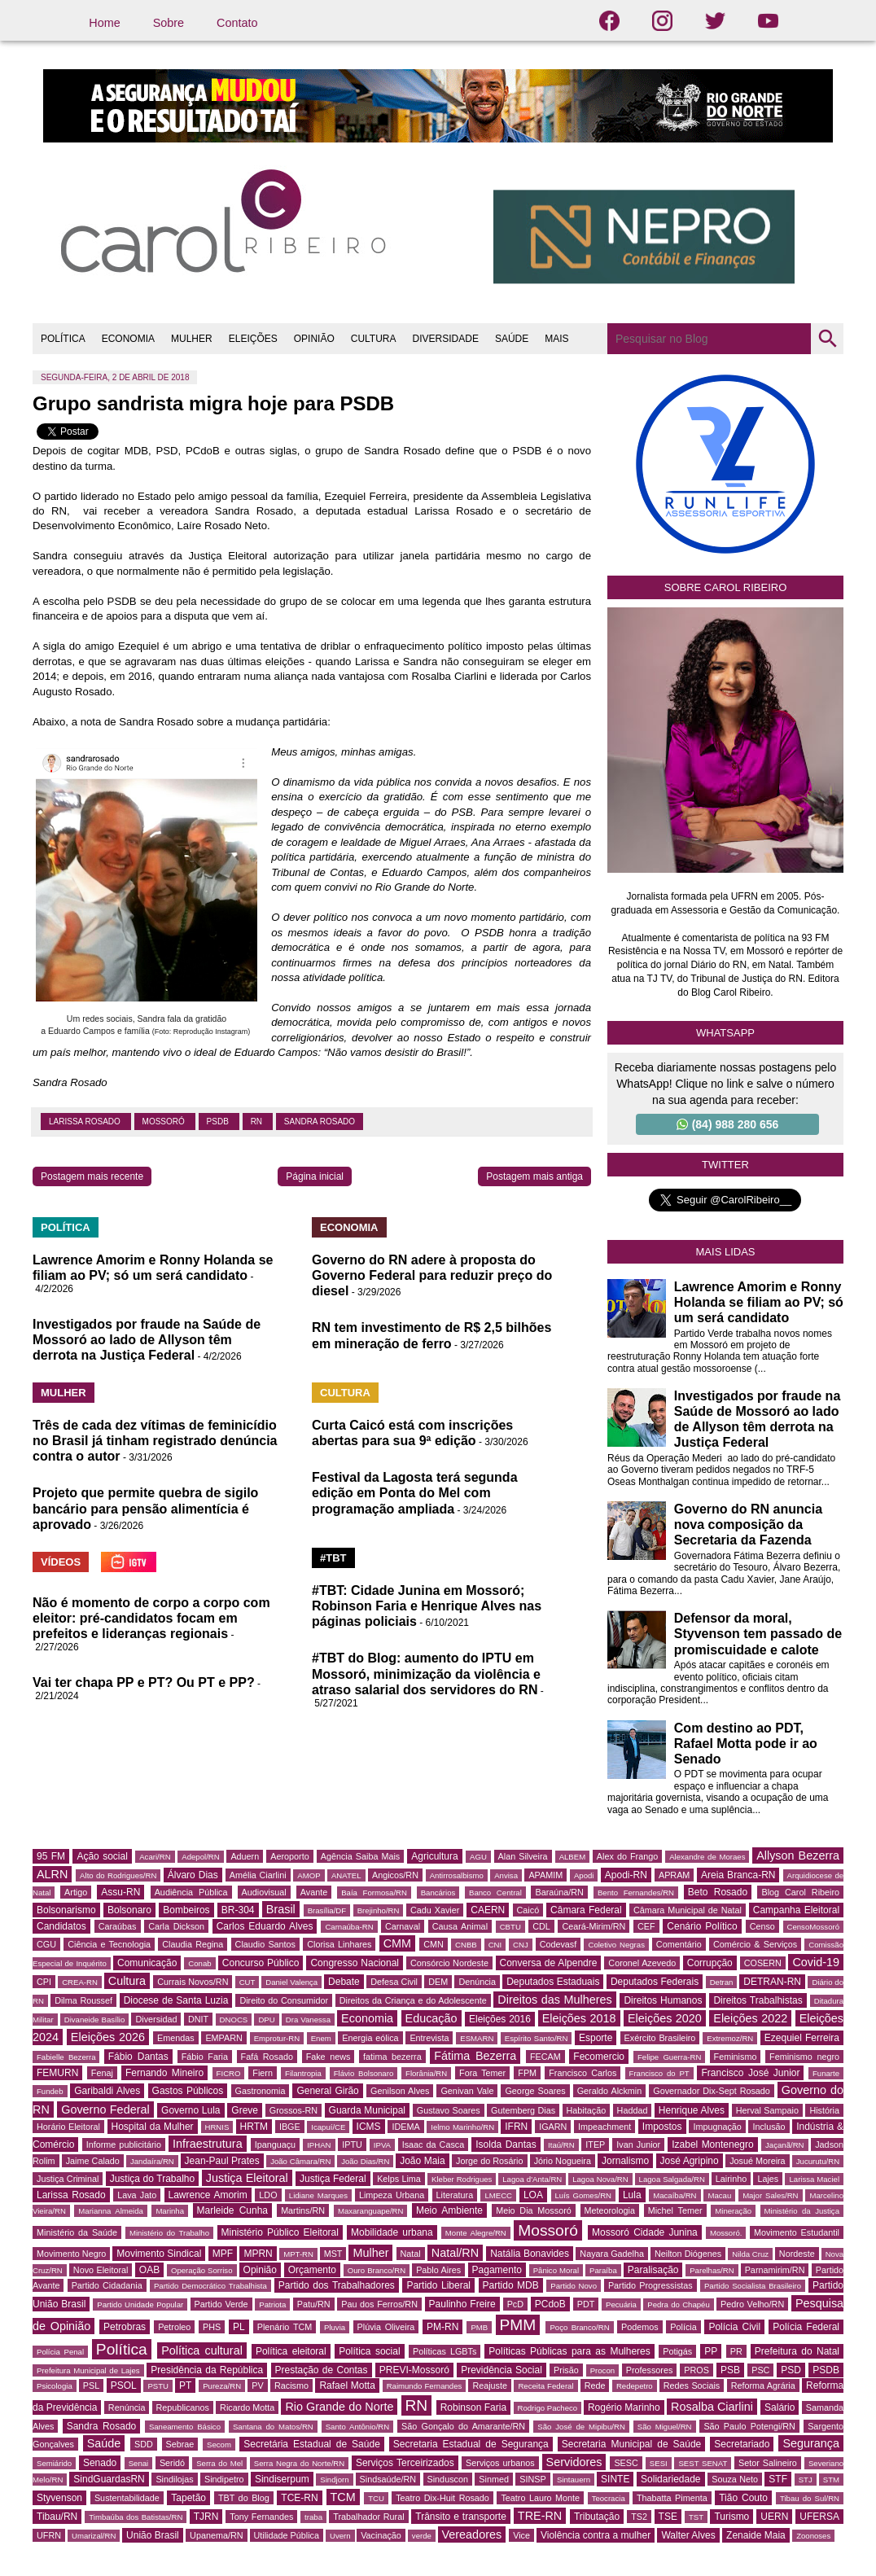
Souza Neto (735, 2479)
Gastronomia (260, 2091)
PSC (760, 2370)
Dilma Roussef (83, 2000)
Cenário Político (702, 1926)
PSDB (219, 1121)
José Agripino (689, 2160)
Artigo (75, 1892)
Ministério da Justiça (801, 2210)
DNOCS (234, 2019)
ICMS (369, 2126)
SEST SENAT (702, 2463)
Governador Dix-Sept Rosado (711, 2091)
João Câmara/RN (300, 2161)
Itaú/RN (561, 2144)
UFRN (49, 2535)
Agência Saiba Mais (361, 1856)
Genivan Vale (466, 2091)
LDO (268, 2195)
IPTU (352, 2144)
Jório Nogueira (562, 2161)
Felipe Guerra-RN (669, 2056)
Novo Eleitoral (101, 2270)
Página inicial (315, 1176)
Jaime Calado (93, 2161)
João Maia (422, 2160)
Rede (595, 2385)
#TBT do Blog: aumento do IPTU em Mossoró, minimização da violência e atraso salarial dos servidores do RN (426, 1673)
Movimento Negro (71, 2253)
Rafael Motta (346, 2385)
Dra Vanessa (308, 2019)
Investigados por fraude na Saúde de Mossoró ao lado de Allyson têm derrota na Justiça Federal (147, 1339)
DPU (266, 2019)
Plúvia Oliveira (386, 2327)
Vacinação (381, 2535)
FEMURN (57, 2073)
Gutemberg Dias (523, 2110)
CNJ (520, 1944)
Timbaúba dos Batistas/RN (135, 2516)
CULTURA (373, 338)
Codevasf (558, 1944)
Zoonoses (813, 2535)
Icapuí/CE (328, 2127)
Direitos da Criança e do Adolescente (413, 2000)
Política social (369, 2351)
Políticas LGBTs (444, 2351)
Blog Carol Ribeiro (800, 1892)
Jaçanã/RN (784, 2144)
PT (185, 2385)
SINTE (615, 2479)
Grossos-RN (293, 2110)
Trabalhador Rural (368, 2516)
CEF (646, 1926)
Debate (344, 1981)
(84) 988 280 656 (728, 1124)
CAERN (488, 1910)
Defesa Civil (394, 1982)
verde (421, 2535)
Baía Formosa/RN (374, 1892)
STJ (805, 2479)
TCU (376, 2498)
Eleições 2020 (665, 2018)
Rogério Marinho (624, 2407)
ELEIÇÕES (253, 338)
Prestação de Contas (321, 2370)
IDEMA (405, 2126)
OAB (149, 2270)
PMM (518, 2324)
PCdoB (550, 2304)
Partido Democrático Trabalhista (210, 2285)
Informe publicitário (123, 2144)
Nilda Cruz (750, 2254)
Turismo (731, 2516)
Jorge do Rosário (489, 2161)
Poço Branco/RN (579, 2327)
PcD (515, 2304)
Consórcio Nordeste (449, 1963)
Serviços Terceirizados (405, 2463)
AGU (478, 1856)
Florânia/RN (426, 2073)
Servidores (574, 2462)
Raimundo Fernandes (424, 2385)
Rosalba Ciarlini (712, 2406)
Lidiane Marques (318, 2195)
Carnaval (402, 1926)
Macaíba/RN (674, 2195)
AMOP (308, 1875)
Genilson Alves (399, 2091)
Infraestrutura (208, 2143)
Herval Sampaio (767, 2110)
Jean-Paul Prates (222, 2160)
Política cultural (202, 2350)
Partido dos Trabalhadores (336, 2285)
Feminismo (735, 2056)
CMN (433, 1944)
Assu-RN (120, 1892)
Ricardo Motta (247, 2407)
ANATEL (346, 1875)
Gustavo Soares (448, 2110)
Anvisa (506, 1875)
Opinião (260, 2270)
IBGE (289, 2126)
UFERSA (819, 2516)
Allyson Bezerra (797, 1855)
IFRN (516, 2126)
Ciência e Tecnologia (109, 1944)
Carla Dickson (176, 1926)
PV (257, 2385)
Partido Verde (221, 2304)
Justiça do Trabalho (152, 2178)
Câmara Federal (586, 1910)
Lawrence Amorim (208, 2195)
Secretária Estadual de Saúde (311, 2444)
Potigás (677, 2351)
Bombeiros (186, 1910)
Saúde (104, 2443)
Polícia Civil (734, 2327)
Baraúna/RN (559, 1892)
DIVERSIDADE (446, 338)
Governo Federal (105, 2109)
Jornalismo (625, 2160)
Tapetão (188, 2498)
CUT (247, 1982)
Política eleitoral (291, 2351)
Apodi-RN (626, 1875)
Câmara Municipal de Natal (687, 1910)
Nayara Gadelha (612, 2253)
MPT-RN (298, 2254)
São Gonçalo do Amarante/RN (463, 2426)
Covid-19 (815, 1962)
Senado (99, 2463)
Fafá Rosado (267, 2056)
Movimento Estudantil (796, 2232)
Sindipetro (224, 2479)
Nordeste (797, 2253)
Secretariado (741, 2444)
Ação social (102, 1856)
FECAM (545, 2056)
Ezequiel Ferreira (801, 2038)
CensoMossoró (813, 1926)
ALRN (52, 1874)
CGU (46, 1944)
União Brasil (152, 2535)
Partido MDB (511, 2285)
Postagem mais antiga (534, 1176)
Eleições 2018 (579, 2018)
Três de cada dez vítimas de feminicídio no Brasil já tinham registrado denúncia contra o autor (155, 1440)
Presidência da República (207, 2370)
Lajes (767, 2179)
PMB (479, 2327)
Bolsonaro (129, 1910)
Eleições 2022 (750, 2018)
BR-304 (238, 1910)
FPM (527, 2073)
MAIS (556, 338)
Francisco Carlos (582, 2073)
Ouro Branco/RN (376, 2270)
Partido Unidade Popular (140, 2304)
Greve (244, 2110)
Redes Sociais (692, 2385)
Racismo (291, 2385)
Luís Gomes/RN (583, 2195)
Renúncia (127, 2407)
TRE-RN (540, 2515)
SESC (625, 2463)
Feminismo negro (804, 2056)
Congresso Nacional (354, 1963)
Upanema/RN (216, 2535)
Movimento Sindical (158, 2253)
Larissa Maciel (814, 2179)
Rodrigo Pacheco (548, 2407)
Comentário (679, 1944)
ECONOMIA (128, 338)
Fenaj (102, 2073)
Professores (649, 2370)
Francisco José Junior (750, 2073)
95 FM (51, 1856)
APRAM (674, 1875)
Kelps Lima (399, 2179)
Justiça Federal (333, 2178)
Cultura (127, 1980)
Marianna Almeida (110, 2210)
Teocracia (608, 2498)
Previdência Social (501, 2370)
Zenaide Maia (756, 2535)
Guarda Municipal (367, 2110)
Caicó (528, 1910)
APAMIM (545, 1875)
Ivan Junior (638, 2144)
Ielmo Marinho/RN (462, 2127)
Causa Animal (460, 1926)
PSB (730, 2370)
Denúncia (477, 1982)
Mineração (733, 2210)
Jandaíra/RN (152, 2161)
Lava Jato (136, 2195)
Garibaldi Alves (107, 2090)
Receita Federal (545, 2385)
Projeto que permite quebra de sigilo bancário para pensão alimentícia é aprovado (145, 1508)
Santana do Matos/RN (273, 2426)
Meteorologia (610, 2210)
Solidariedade (670, 2479)
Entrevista (429, 2038)
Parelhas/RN (712, 2270)
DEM (438, 1982)
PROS (696, 2370)
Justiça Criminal (68, 2179)
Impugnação (717, 2126)
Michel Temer (675, 2210)
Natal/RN (455, 2252)
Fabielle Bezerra (66, 2056)
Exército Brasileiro (660, 2038)
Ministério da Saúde (77, 2232)
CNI (495, 1944)
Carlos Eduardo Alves (265, 1926)
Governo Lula (190, 2110)
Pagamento (497, 2270)
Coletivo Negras (616, 1944)
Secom (219, 2444)
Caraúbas (118, 1926)
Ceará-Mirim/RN (593, 1926)
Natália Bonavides (529, 2253)
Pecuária (621, 2304)
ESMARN (476, 2038)
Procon (602, 2370)
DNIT (198, 2019)
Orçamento (312, 2270)
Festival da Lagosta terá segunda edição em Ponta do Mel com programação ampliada (415, 1492)
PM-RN (442, 2327)
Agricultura (434, 1856)
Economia (367, 2018)
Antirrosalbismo (457, 1875)
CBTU (510, 1926)
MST (333, 2253)
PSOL (124, 2385)
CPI (44, 1982)
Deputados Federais (655, 1981)
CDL (541, 1926)
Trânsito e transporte (460, 2516)
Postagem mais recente (92, 1176)
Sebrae (180, 2444)
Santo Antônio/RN (358, 2426)
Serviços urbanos (500, 2463)
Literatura (455, 2195)
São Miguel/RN (664, 2426)
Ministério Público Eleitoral (280, 2232)
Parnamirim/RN (775, 2270)
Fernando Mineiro (164, 2073)
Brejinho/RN (378, 1910)
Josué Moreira (757, 2161)
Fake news (328, 2056)
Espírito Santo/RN (536, 2038)
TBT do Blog (243, 2498)
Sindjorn (334, 2479)
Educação (431, 2018)
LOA (533, 2195)
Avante (313, 1892)
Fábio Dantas (138, 2056)
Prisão (566, 2370)
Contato (237, 22)
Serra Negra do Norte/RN (299, 2463)
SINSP (532, 2479)
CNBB (466, 1944)
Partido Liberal (438, 2285)
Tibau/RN (57, 2516)
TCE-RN (299, 2498)
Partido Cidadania (107, 2285)
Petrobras (124, 2327)
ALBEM (572, 1856)
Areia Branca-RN (738, 1875)
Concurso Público (261, 1963)
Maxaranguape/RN (371, 2210)
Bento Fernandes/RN (636, 1892)
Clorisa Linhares (339, 1944)
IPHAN (319, 2144)
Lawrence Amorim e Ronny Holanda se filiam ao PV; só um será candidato (758, 1302)
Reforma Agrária (763, 2385)
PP (710, 2351)
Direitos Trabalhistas (757, 2000)
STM (831, 2479)
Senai (139, 2463)
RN (258, 1121)
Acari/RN (154, 1856)
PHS (212, 2327)
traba (313, 2516)
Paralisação (653, 2270)
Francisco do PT (659, 2073)
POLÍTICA (63, 338)
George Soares (535, 2091)
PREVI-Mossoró (414, 2370)
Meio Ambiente (449, 2210)
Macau (719, 2195)
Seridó (172, 2463)
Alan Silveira (523, 1856)
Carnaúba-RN (349, 1926)
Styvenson (59, 2498)
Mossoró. (726, 2232)
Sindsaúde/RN (388, 2479)
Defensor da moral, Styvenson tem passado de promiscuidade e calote (758, 1633)
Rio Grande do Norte (339, 2406)
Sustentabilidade (127, 2498)
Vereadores (472, 2534)
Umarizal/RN (94, 2535)
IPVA (382, 2144)
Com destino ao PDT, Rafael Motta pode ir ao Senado (745, 1743)
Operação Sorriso (202, 2270)
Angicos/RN (395, 1875)
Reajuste (489, 2385)
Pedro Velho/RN (752, 2304)
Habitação (587, 2110)
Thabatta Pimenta (672, 2498)
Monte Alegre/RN (475, 2232)
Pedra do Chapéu (678, 2304)
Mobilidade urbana (392, 2232)
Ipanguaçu (275, 2144)
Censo (762, 1926)
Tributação (597, 2516)
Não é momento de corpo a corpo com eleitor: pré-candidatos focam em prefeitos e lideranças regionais (151, 1618)
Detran (722, 1982)
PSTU (158, 2385)
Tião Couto (743, 2498)
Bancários (438, 1892)
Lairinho (731, 2179)
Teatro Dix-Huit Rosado (442, 2498)
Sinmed (494, 2479)
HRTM (254, 2126)
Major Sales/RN (770, 2195)
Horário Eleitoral (68, 2126)
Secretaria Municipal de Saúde (632, 2444)
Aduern (244, 1856)
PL (239, 2327)
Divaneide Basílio (94, 2019)
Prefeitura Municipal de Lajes (88, 2370)
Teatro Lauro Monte (540, 2498)
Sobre (168, 22)
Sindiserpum (282, 2479)
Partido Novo (573, 2285)
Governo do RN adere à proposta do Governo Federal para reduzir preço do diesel (432, 1275)
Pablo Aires (438, 2270)
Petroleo (174, 2327)
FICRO (229, 2073)
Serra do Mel (219, 2463)
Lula (632, 2195)
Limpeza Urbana (391, 2195)
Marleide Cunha (233, 2210)
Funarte (825, 2073)
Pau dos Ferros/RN (379, 2304)
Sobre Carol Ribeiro (725, 587)
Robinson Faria (473, 2407)
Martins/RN (303, 2210)
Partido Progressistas (650, 2285)
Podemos (640, 2327)
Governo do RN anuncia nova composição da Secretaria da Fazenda (748, 1524)
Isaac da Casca (433, 2144)
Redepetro (634, 2385)
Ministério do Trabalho (169, 2232)
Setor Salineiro (767, 2463)
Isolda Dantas (505, 2144)
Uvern (340, 2535)
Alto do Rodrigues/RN (118, 1875)
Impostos (662, 2126)
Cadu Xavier (434, 1910)
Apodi (584, 1875)
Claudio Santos (265, 1944)
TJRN (206, 2516)
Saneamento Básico (185, 2426)
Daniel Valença (291, 1982)
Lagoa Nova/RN (600, 2179)
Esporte (595, 2038)
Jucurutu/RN (817, 2161)
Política (121, 2349)
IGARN (553, 2126)
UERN (774, 2516)
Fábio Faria (205, 2056)
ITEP (595, 2144)
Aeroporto (289, 1856)
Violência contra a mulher (595, 2535)
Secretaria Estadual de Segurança (471, 2444)
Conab (199, 1963)
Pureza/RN (222, 2385)
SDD (143, 2444)
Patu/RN (314, 2304)
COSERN (763, 1963)
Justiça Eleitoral (247, 2177)
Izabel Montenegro (712, 2144)
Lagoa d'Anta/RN (532, 2179)
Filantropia (303, 2073)
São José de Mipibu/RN (581, 2426)
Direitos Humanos (663, 2000)
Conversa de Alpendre (549, 1963)
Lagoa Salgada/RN (672, 2179)
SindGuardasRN (108, 2479)
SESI (659, 2463)
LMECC (498, 2195)
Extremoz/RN (730, 2038)
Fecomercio (598, 2056)
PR (736, 2351)
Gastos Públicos (188, 2090)
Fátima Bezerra (475, 2055)
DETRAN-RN (772, 1981)
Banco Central (495, 1892)
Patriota (272, 2304)
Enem (321, 2038)
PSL (91, 2385)
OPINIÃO (314, 338)
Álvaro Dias (193, 1875)
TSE (668, 2516)
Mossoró (164, 1121)
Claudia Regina (192, 1944)
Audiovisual (264, 1892)
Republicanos (182, 2407)
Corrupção (710, 1963)
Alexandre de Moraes (707, 1856)
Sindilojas (174, 2479)
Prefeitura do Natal (797, 2351)
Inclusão (768, 2126)
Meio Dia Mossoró (534, 2210)
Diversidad (156, 2019)
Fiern (262, 2073)
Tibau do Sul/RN (809, 2498)
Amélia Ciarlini (258, 1875)
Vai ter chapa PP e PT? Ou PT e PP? (144, 1682)
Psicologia (54, 2385)
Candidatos (61, 1926)
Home (104, 22)
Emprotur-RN (277, 2038)
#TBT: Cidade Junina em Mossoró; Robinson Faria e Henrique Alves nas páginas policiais (426, 1606)
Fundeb (50, 2091)
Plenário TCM (285, 2327)
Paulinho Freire (462, 2304)
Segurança (810, 2443)
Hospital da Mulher (153, 2126)
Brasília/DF (327, 1910)
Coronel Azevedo (642, 1963)
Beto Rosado (717, 1892)
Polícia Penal (60, 2351)
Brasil (281, 1909)
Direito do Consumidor (283, 2000)
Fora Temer (482, 2073)
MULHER (191, 338)
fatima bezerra (392, 2056)
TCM (343, 2497)
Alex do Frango (627, 1856)
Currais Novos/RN (192, 1982)
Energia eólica (370, 2038)
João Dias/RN (365, 2161)
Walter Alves (688, 2535)
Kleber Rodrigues (461, 2179)
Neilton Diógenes (688, 2253)
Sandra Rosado (319, 1121)
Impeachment (604, 2126)
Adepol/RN (200, 1856)
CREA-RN (80, 1982)
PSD (791, 2370)
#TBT (333, 1558)
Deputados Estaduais (552, 1981)
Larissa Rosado (86, 1121)
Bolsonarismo (66, 1910)
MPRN (257, 2253)
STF (778, 2479)
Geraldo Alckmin (609, 2091)
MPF (222, 2253)
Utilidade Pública (286, 2535)
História (824, 2110)
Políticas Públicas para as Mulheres (569, 2351)
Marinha (169, 2210)
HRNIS (217, 2127)
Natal (411, 2253)
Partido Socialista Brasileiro (752, 2285)
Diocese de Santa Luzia (176, 2000)
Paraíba (603, 2270)
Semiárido (54, 2463)
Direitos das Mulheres (554, 1999)
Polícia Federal (806, 2327)
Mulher (370, 2252)
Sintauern (573, 2479)
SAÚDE (511, 338)
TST (696, 2516)
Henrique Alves (692, 2110)
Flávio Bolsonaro (364, 2073)
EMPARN (223, 2038)
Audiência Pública (191, 1892)
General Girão (327, 2090)
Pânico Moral (556, 2270)
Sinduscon (447, 2479)
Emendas (176, 2038)
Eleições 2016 (500, 2019)
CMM (397, 1943)
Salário (779, 2407)
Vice (521, 2535)
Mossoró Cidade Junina (645, 2232)
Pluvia (334, 2327)
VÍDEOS (61, 1562)
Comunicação (147, 1963)
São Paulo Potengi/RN (749, 2426)
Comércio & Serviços (755, 1944)
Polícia (683, 2327)
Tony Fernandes (261, 2516)
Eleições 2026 (108, 2037)
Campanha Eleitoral (796, 1910)
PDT (586, 2304)
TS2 (639, 2516)
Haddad (632, 2110)
